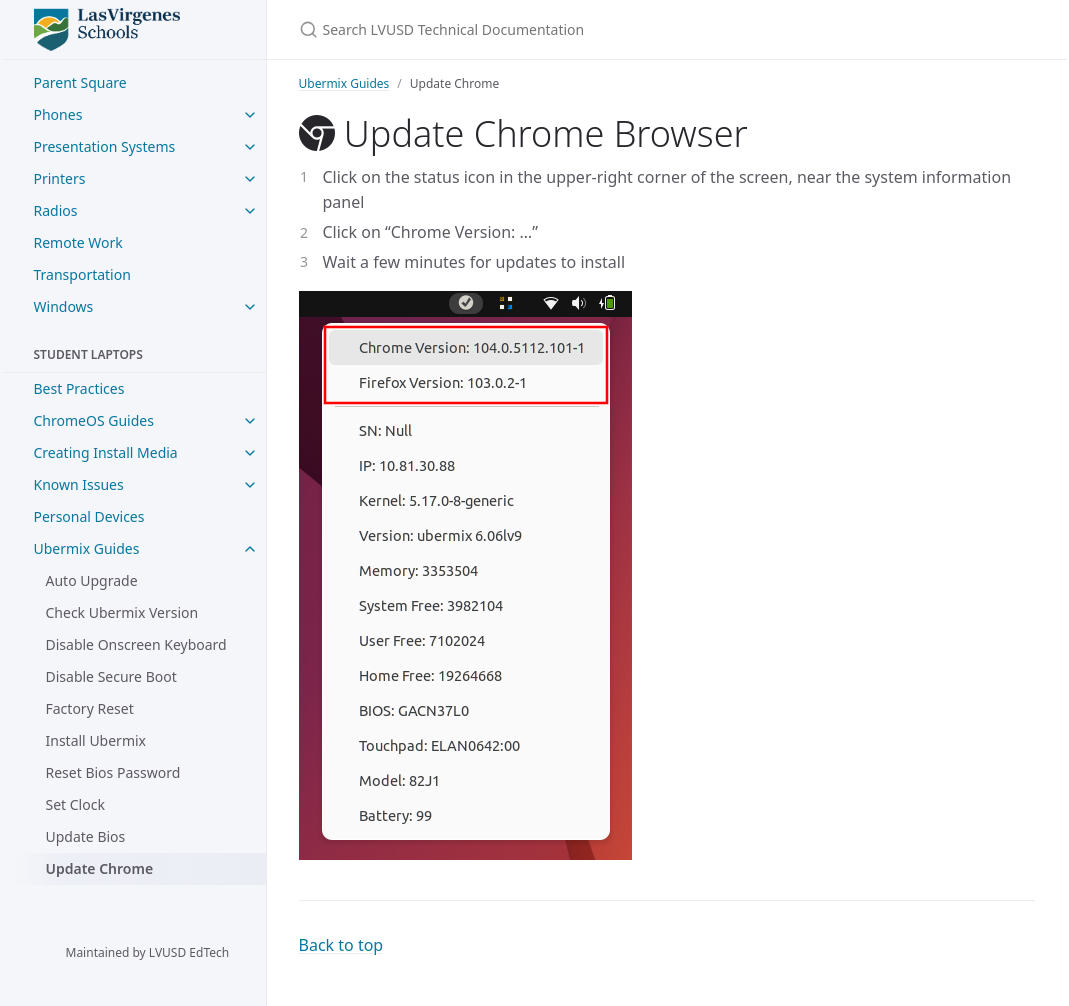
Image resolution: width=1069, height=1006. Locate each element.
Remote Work (78, 242)
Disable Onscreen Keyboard (136, 644)
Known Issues (79, 484)
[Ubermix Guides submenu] (250, 549)
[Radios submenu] (250, 211)
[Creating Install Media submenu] (250, 453)
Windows (64, 306)
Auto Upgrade (92, 580)
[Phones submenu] (250, 115)
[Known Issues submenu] (250, 485)
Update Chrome (100, 868)
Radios (56, 210)
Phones (58, 114)
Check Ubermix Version (122, 612)
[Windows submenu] (250, 307)
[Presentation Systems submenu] (250, 147)
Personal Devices (89, 516)
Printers (60, 178)
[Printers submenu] (250, 179)
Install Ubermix (96, 740)
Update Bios (86, 836)
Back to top (341, 945)
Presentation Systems (105, 146)
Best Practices (79, 388)
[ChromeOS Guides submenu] (250, 421)
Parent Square (80, 82)
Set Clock (75, 804)
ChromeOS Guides (94, 420)
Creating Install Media (106, 452)
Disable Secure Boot (111, 676)
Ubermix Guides (87, 548)
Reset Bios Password (113, 772)
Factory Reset (90, 708)
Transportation (82, 274)
